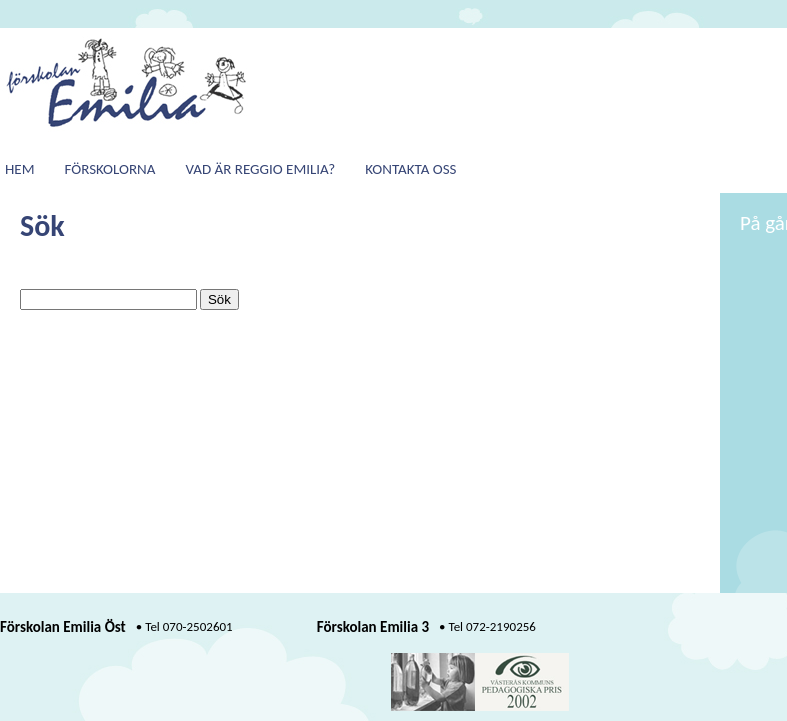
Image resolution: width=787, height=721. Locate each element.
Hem (20, 169)
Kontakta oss (410, 169)
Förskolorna (110, 169)
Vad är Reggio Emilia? (260, 169)
